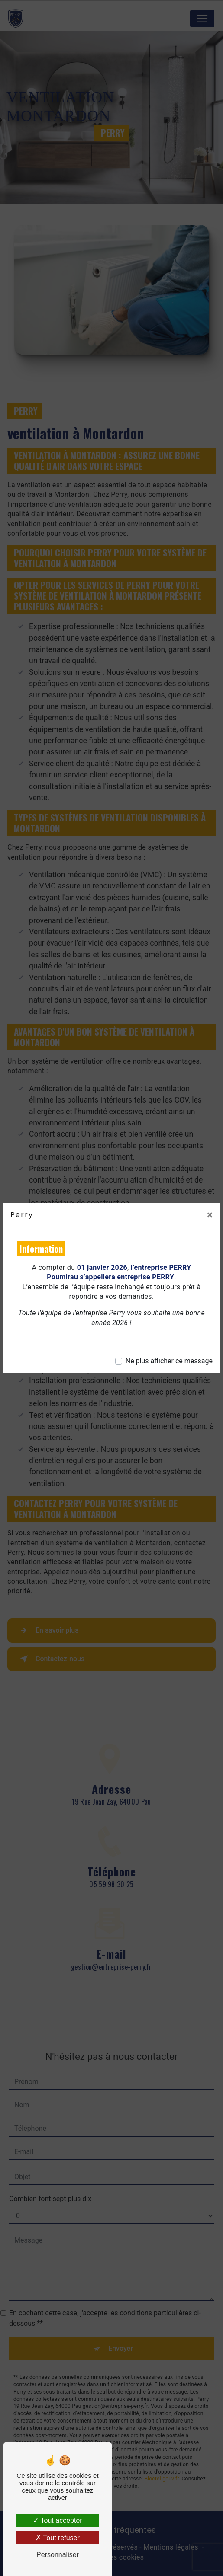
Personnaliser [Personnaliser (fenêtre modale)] (57, 2554)
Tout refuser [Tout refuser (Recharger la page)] (58, 2537)
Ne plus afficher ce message (169, 1361)
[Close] (210, 1215)
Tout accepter (57, 2520)
